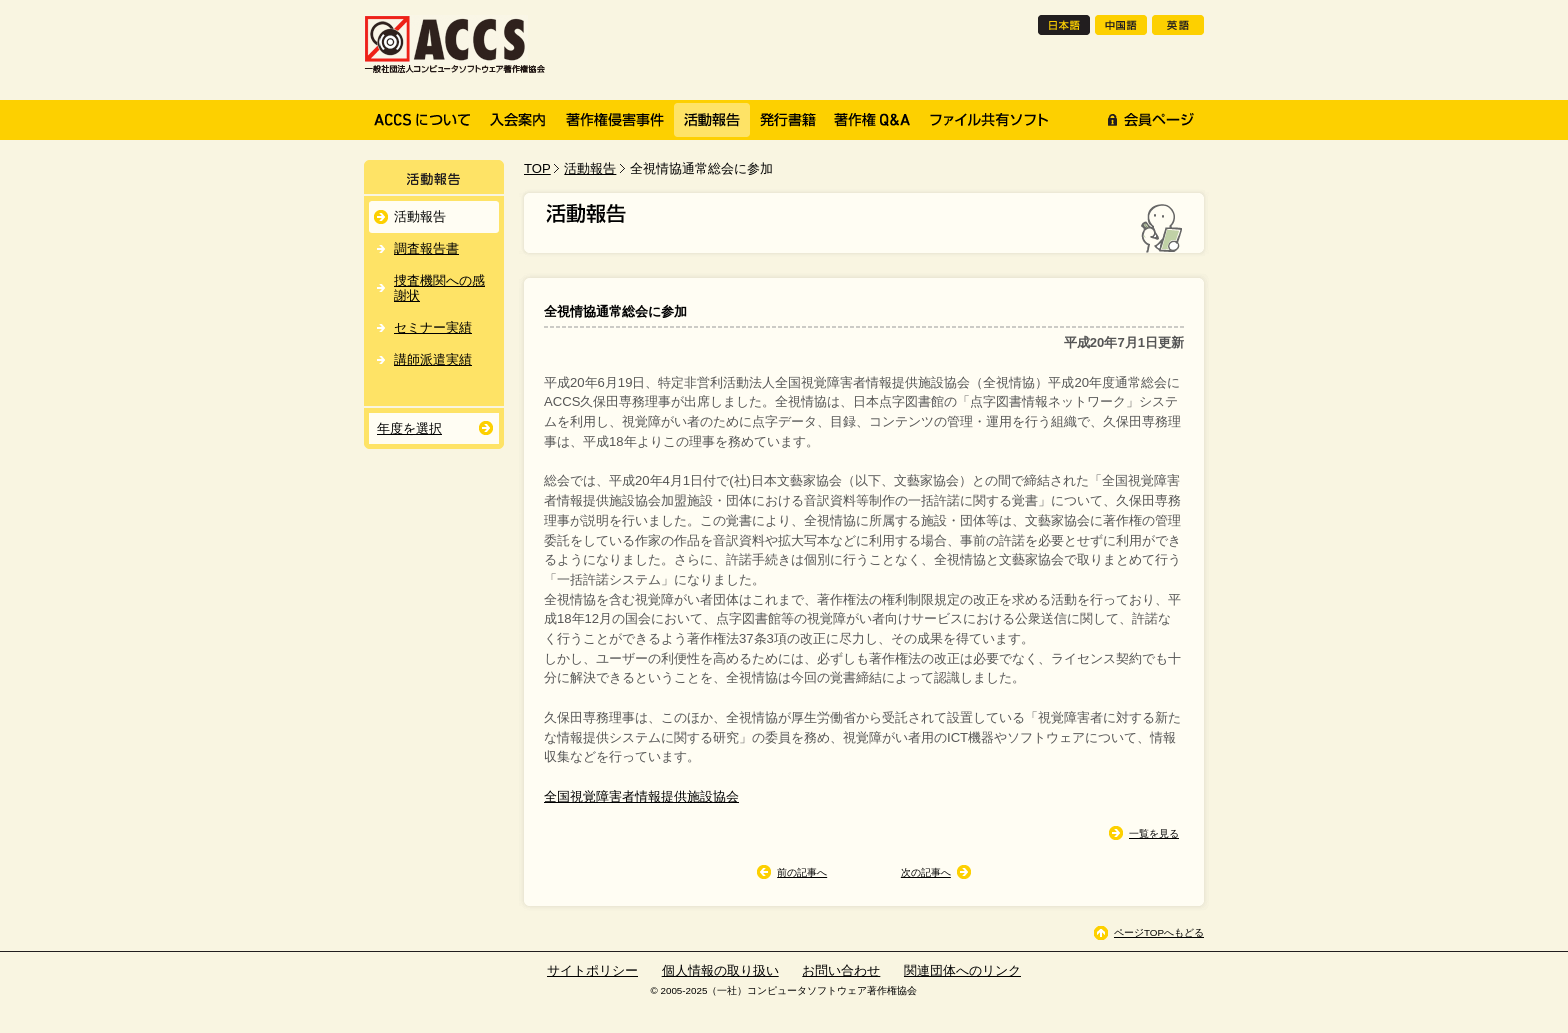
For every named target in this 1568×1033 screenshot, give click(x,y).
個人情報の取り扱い (720, 970)
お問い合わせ (841, 970)
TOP (537, 168)
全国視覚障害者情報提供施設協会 (641, 796)
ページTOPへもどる (1159, 932)
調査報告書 (426, 248)
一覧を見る (1154, 833)
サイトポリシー (592, 970)
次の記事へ (926, 872)
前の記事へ (802, 872)
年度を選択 (409, 428)
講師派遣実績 (433, 359)
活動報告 (590, 168)
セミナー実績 (433, 327)
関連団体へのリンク (962, 970)
